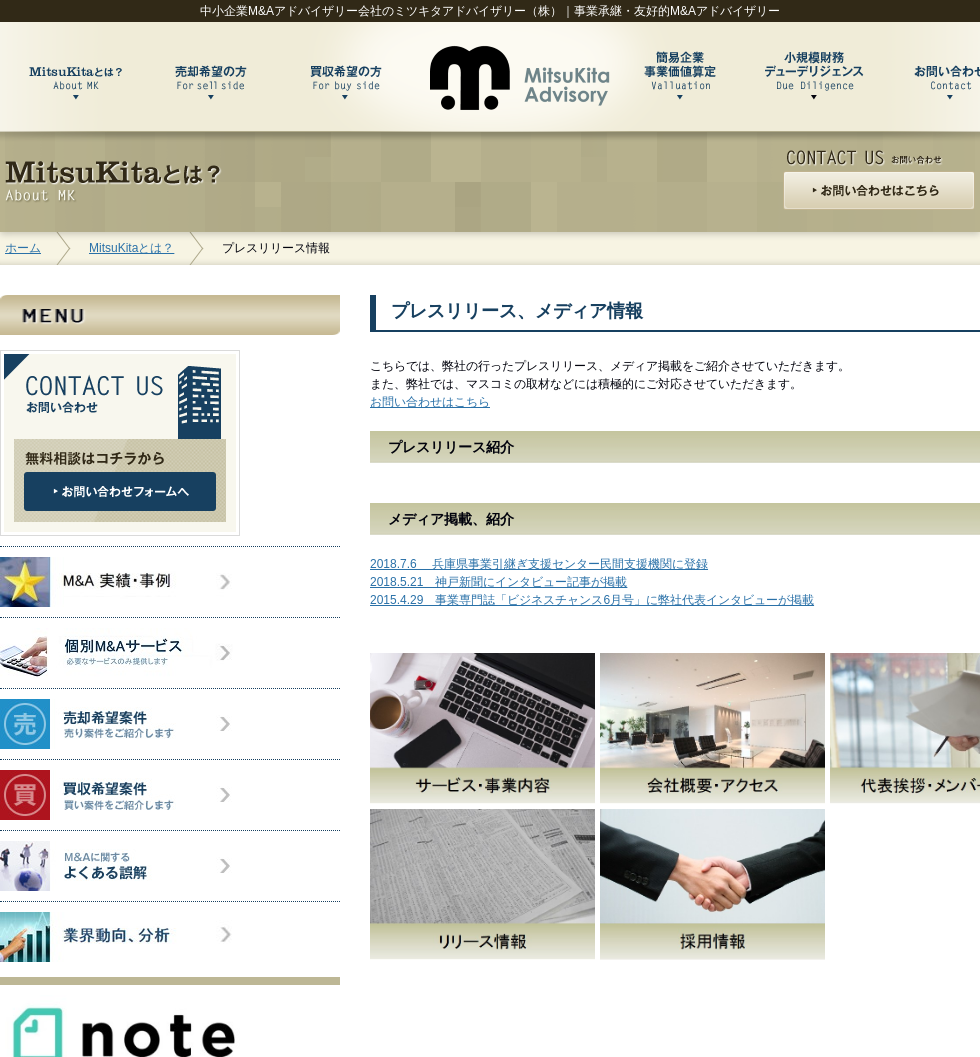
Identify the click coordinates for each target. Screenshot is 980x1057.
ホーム (23, 248)
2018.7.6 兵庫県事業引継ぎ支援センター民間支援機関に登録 (539, 564)
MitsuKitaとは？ (131, 248)
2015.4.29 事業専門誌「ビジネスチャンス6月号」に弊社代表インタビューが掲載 (592, 600)
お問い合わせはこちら (430, 402)
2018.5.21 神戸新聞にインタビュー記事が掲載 (498, 582)
